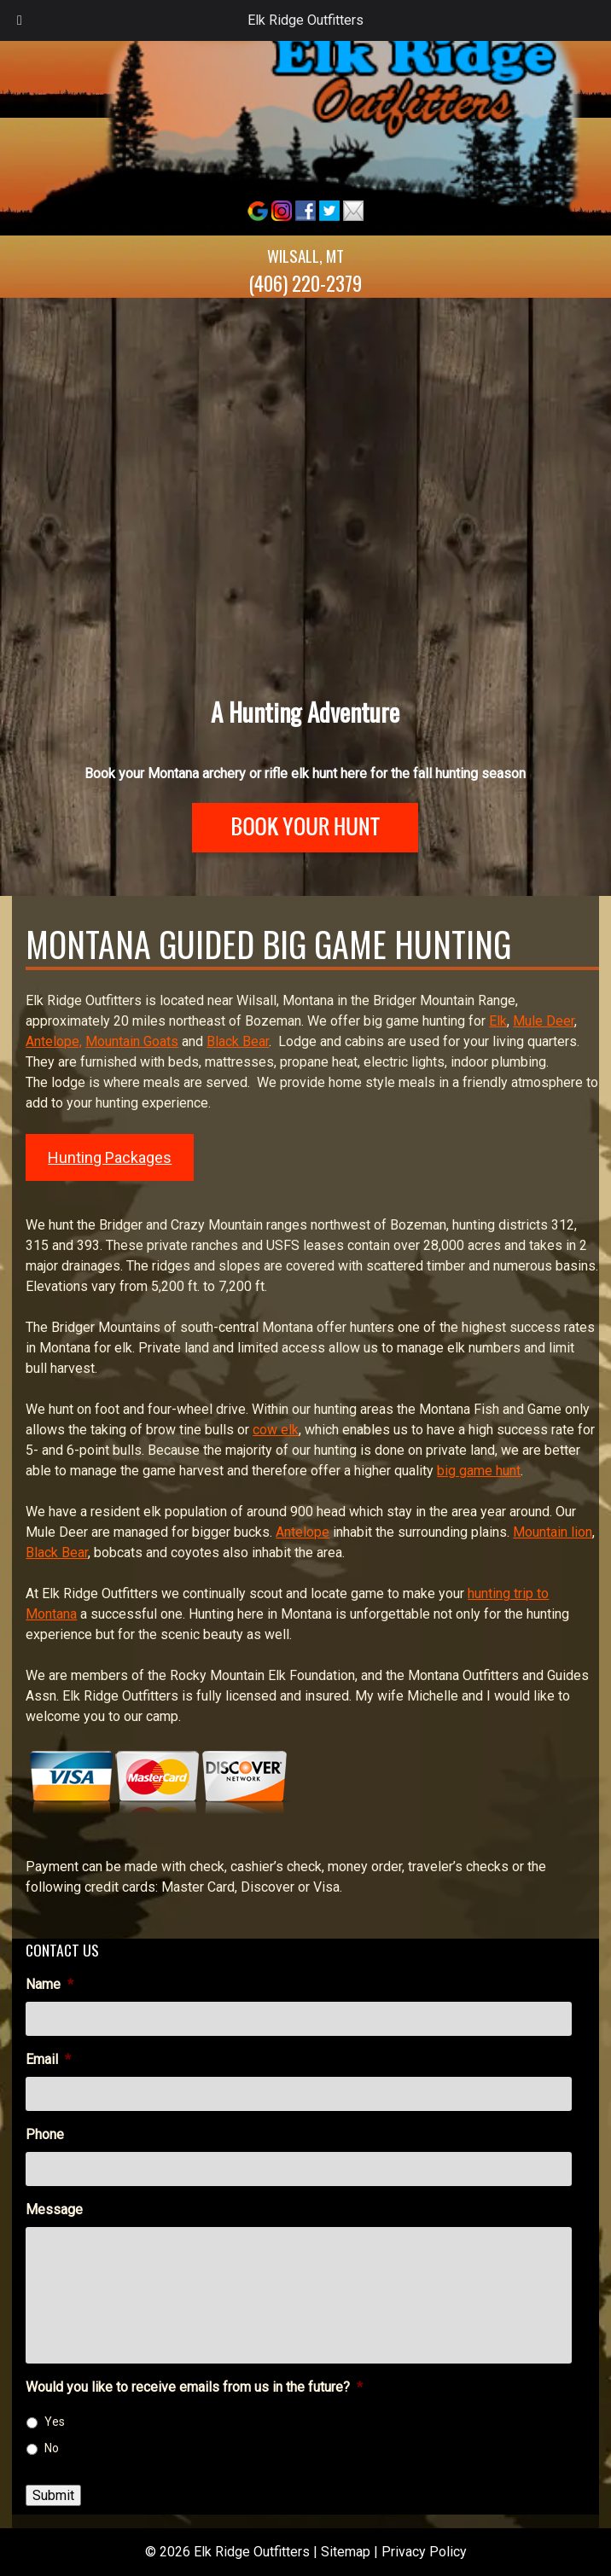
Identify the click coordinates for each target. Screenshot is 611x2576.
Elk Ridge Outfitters (305, 20)
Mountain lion (552, 1532)
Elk (498, 1021)
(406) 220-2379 (305, 283)
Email (48, 2059)
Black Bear (238, 1041)
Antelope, (54, 1041)
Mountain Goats (131, 1041)
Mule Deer (543, 1021)
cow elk (276, 1430)
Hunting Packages (110, 1157)
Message (54, 2209)
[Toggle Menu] (19, 20)
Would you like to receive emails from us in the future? (194, 2387)
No (51, 2448)
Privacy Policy (424, 2552)
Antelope (302, 1532)
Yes (54, 2421)
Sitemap (345, 2552)
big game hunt (479, 1470)
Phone (45, 2134)
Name (49, 1984)
